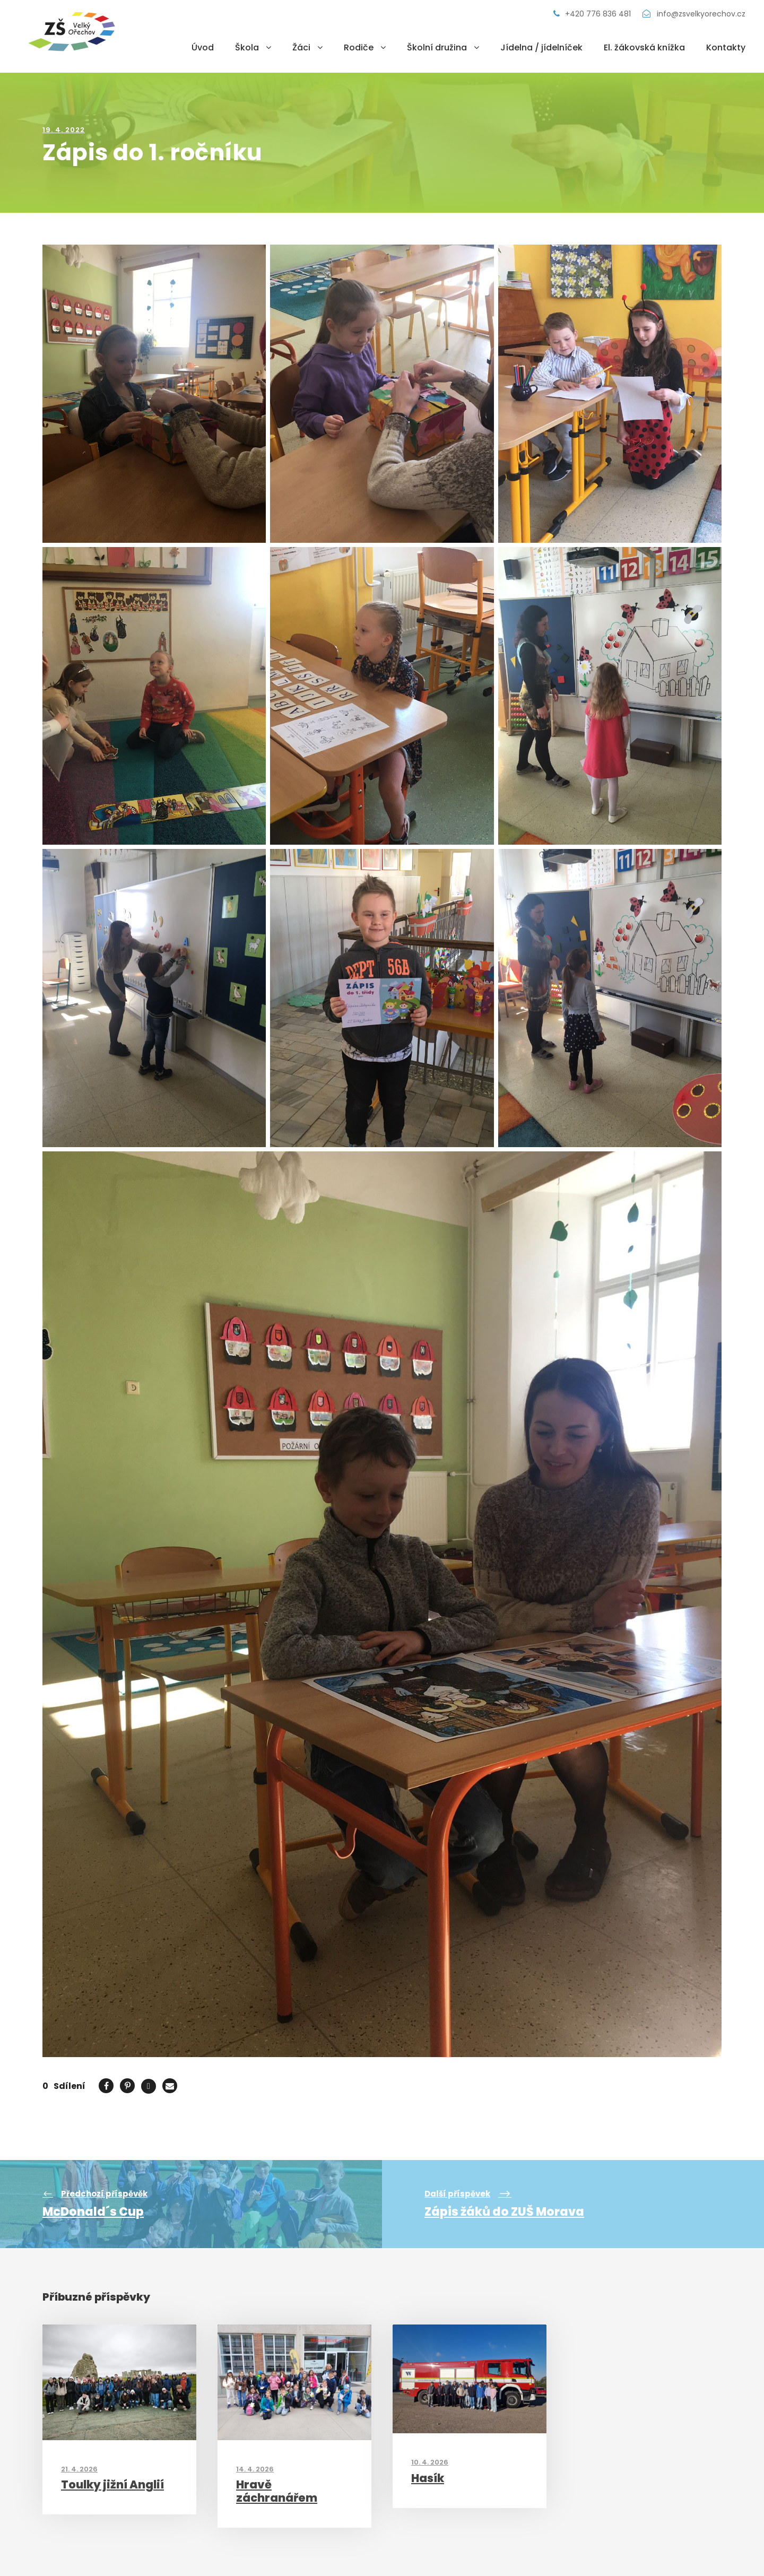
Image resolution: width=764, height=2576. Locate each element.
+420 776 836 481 (593, 13)
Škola (247, 47)
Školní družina (437, 47)
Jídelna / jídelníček (541, 47)
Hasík (427, 2478)
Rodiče (359, 47)
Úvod (203, 47)
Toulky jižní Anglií (112, 2484)
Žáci (301, 47)
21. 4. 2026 (79, 2469)
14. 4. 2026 (255, 2469)
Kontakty (725, 47)
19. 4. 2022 (63, 130)
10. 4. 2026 (429, 2462)
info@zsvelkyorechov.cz (694, 13)
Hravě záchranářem (276, 2491)
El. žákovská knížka (644, 47)
